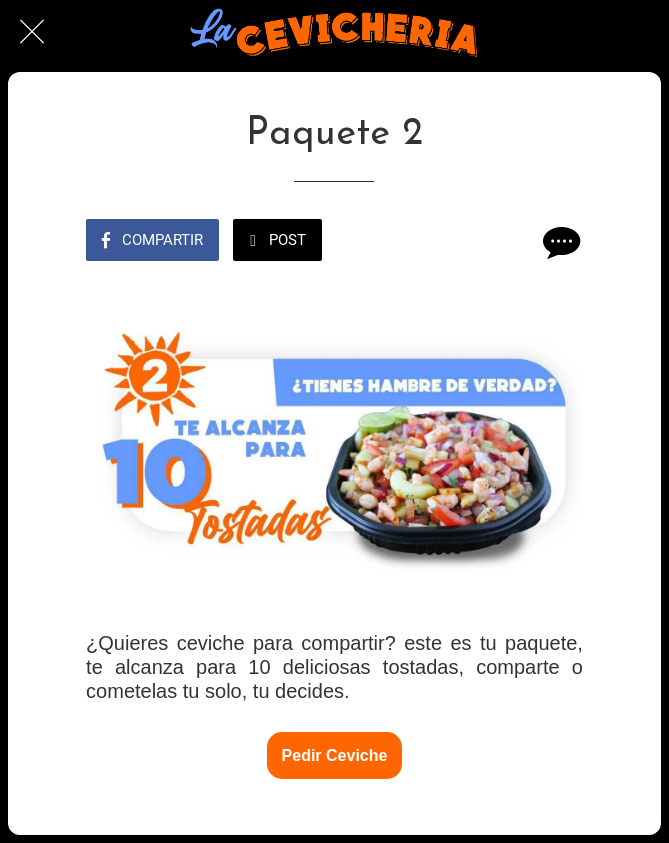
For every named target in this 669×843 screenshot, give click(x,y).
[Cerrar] (32, 32)
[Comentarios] (559, 242)
